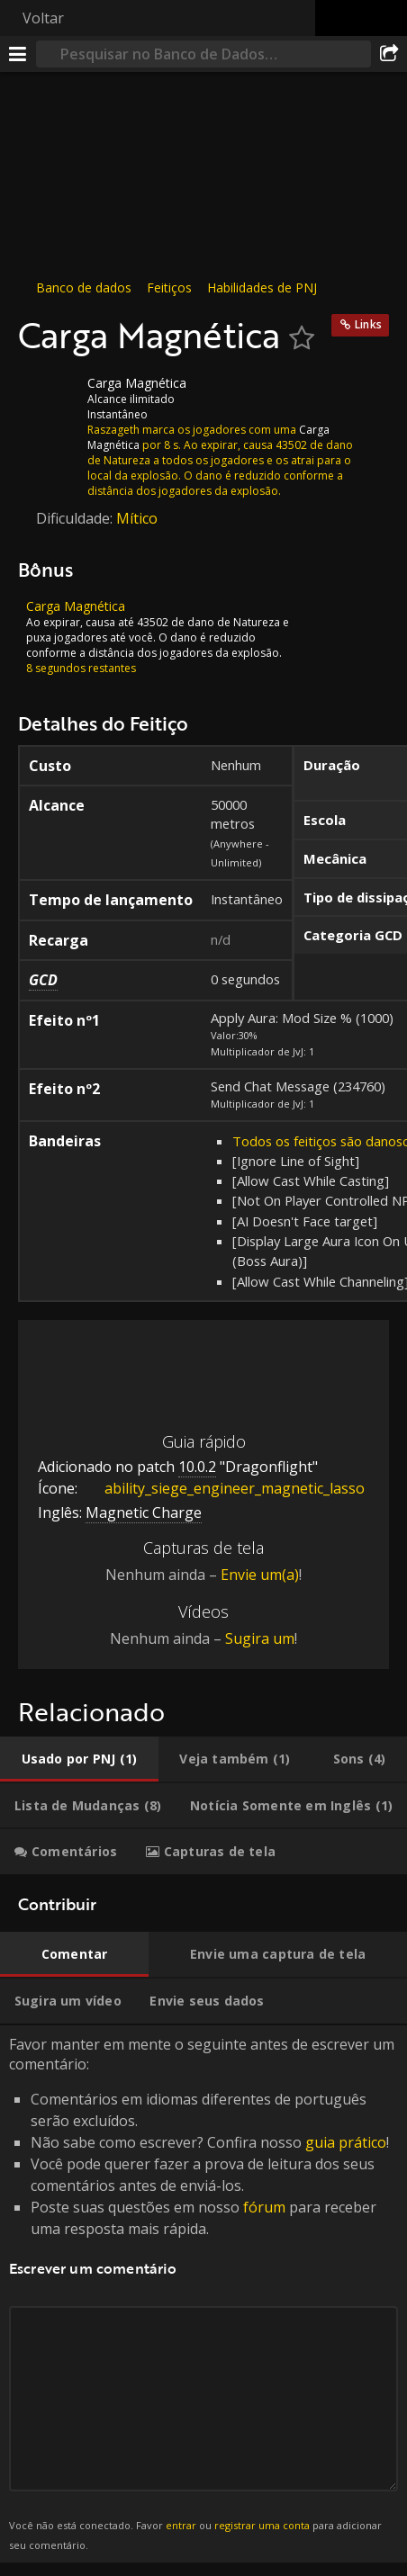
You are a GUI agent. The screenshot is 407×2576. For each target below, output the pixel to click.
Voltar (43, 18)
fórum (264, 2207)
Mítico (137, 518)
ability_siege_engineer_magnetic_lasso (221, 1488)
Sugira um (259, 1638)
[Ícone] (49, 397)
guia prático (345, 2142)
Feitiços (169, 287)
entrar (181, 2525)
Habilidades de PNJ (262, 287)
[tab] (79, 1759)
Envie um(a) (260, 1574)
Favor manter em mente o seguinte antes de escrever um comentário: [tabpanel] (203, 2294)
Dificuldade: (76, 518)
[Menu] (18, 54)
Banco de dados (83, 287)
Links (368, 324)
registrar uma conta (262, 2525)
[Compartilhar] (389, 54)
